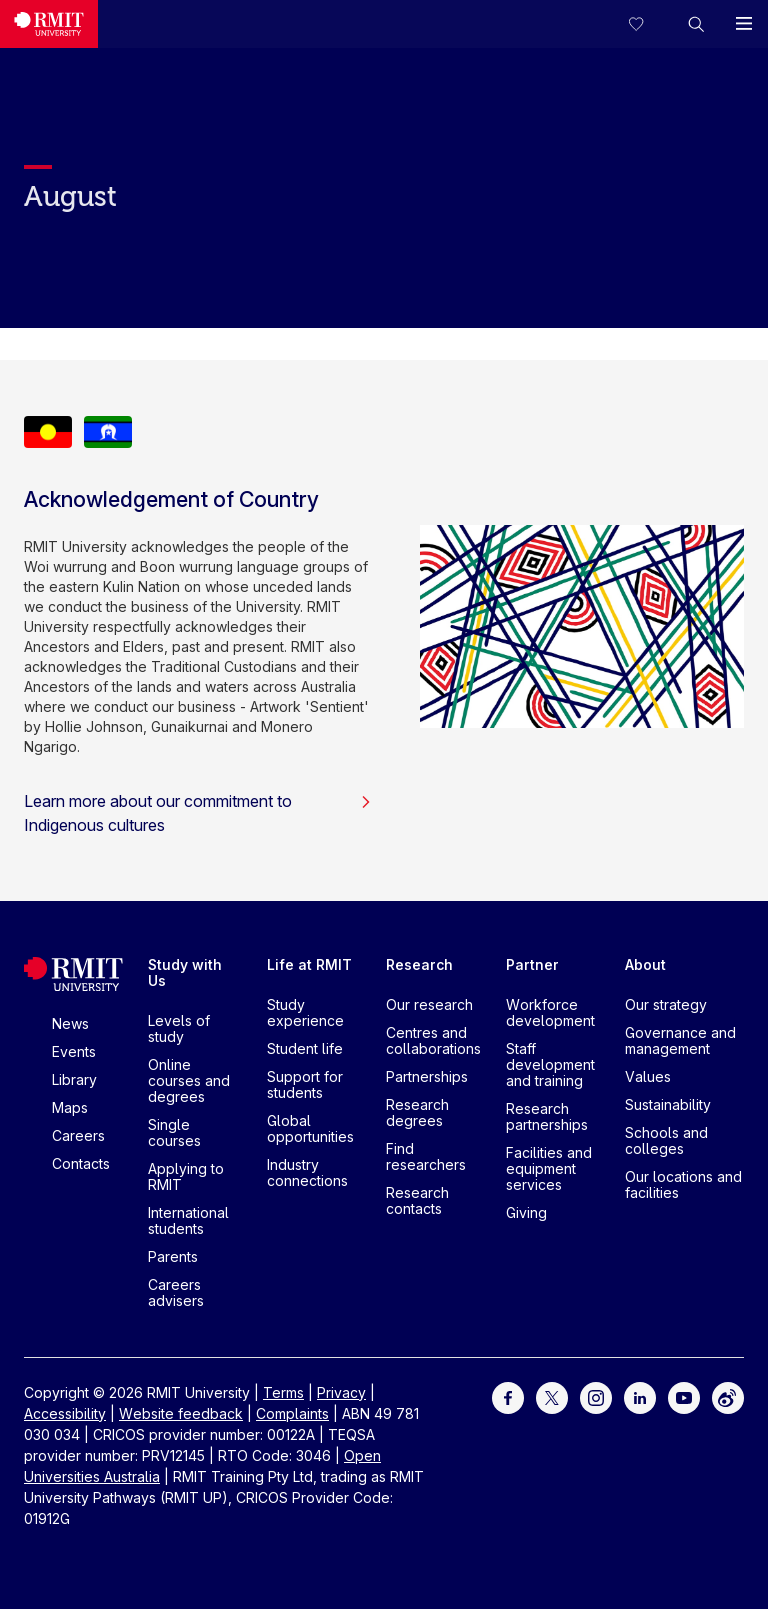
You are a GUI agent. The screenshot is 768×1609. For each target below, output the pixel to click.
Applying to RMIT (186, 1176)
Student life (305, 1048)
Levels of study (179, 1028)
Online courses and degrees (189, 1080)
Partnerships (427, 1076)
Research (419, 964)
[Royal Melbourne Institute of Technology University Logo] (49, 24)
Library (74, 1079)
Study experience (305, 1012)
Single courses (174, 1132)
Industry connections (307, 1172)
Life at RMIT (309, 964)
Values (648, 1076)
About (645, 964)
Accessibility (65, 1413)
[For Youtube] (684, 1395)
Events (74, 1051)
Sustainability (668, 1104)
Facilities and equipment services (549, 1168)
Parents (173, 1256)
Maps (70, 1107)
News (70, 1023)
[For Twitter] (552, 1395)
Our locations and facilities (683, 1184)
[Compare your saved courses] (648, 24)
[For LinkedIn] (640, 1395)
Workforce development (550, 1012)
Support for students (305, 1084)
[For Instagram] (596, 1395)
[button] (696, 24)
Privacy (341, 1392)
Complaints (292, 1413)
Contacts (81, 1163)
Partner (532, 964)
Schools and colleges (666, 1140)
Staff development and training (550, 1064)
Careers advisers (176, 1292)
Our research (429, 1004)
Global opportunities (310, 1128)
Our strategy (666, 1004)
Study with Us (185, 972)
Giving (526, 1212)
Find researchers (426, 1156)
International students (188, 1220)
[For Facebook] (508, 1395)
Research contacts (417, 1200)
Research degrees (417, 1112)
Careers (78, 1135)
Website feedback (181, 1413)
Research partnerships (547, 1116)
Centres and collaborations (433, 1040)
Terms (283, 1392)
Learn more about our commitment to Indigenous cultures (198, 813)
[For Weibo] (728, 1395)
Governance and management (680, 1040)
